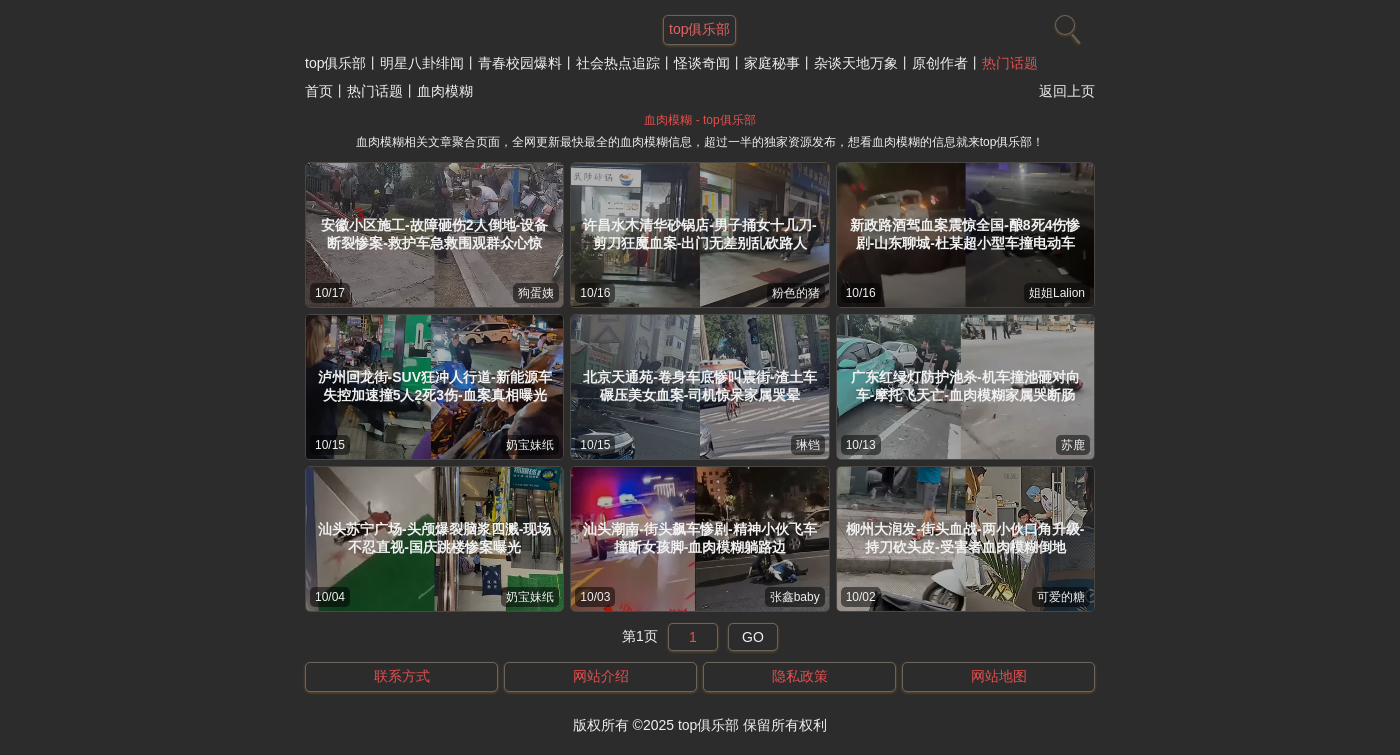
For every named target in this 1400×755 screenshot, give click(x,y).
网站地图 (999, 676)
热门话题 (1010, 63)
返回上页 (1067, 91)
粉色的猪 (796, 293)
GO (753, 637)
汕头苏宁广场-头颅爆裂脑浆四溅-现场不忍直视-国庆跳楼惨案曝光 (434, 538)
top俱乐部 (335, 63)
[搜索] (1065, 25)
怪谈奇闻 (702, 63)
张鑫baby (795, 597)
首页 (319, 91)
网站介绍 (601, 676)
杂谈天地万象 (856, 63)
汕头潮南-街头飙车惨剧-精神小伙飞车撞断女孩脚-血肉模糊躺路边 (699, 538)
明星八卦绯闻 (422, 63)
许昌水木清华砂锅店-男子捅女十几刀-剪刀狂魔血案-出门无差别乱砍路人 (699, 234)
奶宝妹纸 (530, 445)
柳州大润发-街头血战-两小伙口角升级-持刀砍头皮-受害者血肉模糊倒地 (965, 538)
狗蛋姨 (536, 293)
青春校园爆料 (520, 63)
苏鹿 (1073, 445)
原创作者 (940, 63)
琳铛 (808, 445)
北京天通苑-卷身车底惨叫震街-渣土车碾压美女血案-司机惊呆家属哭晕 (699, 386)
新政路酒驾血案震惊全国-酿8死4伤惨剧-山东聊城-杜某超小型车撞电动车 (965, 234)
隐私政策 (800, 676)
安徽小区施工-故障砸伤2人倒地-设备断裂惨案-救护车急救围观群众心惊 (434, 234)
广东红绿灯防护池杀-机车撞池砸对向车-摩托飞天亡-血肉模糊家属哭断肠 (965, 386)
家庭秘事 (772, 63)
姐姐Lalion (1057, 293)
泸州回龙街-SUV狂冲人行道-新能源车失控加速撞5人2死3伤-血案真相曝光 (435, 386)
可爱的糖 (1061, 597)
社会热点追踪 (618, 63)
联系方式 (402, 676)
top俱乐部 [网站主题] (699, 29)
